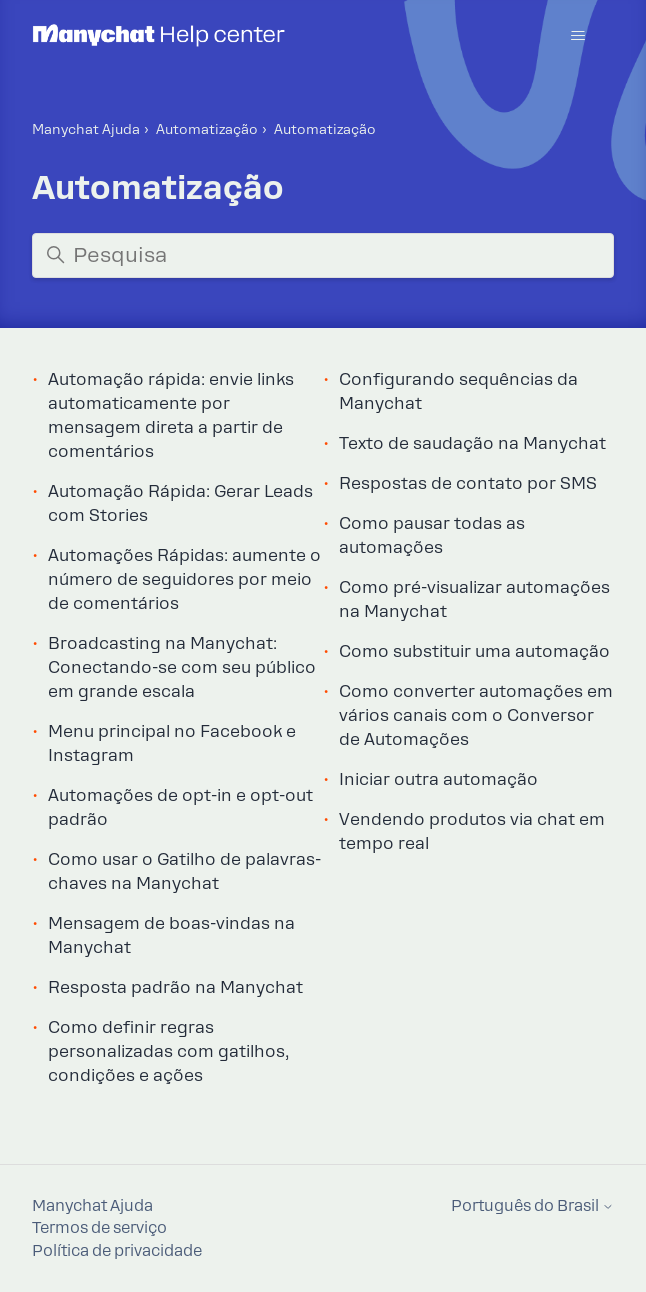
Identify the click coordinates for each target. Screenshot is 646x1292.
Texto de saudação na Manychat (472, 443)
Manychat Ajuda (86, 129)
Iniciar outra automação (438, 779)
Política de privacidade (117, 1251)
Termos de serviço (99, 1228)
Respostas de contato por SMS (468, 483)
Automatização (207, 129)
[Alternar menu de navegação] (578, 36)
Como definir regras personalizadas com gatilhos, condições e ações (168, 1051)
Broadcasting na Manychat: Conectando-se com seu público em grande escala (182, 667)
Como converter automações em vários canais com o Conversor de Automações (476, 715)
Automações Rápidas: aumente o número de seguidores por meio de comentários (184, 579)
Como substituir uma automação (474, 651)
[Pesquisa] (322, 255)
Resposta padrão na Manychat (175, 987)
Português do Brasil (532, 1206)
